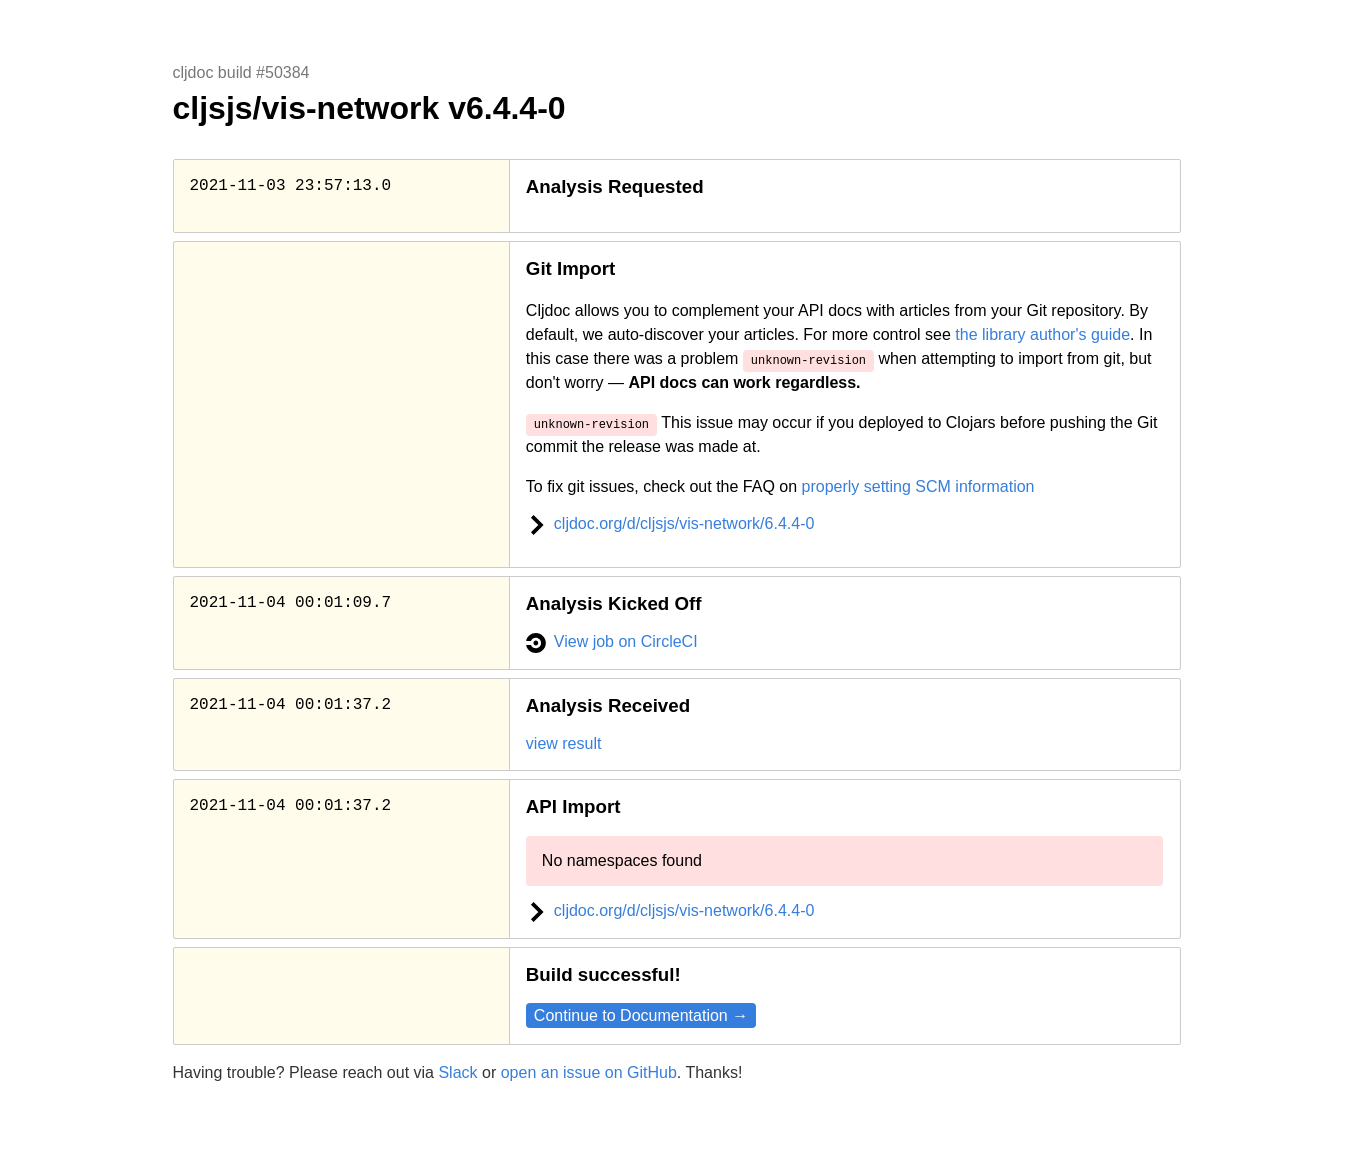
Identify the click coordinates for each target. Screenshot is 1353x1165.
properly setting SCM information (918, 486)
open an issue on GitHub (589, 1072)
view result (564, 743)
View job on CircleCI (612, 641)
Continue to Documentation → (641, 1015)
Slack (457, 1072)
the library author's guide (1042, 334)
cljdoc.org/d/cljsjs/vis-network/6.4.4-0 (670, 523)
